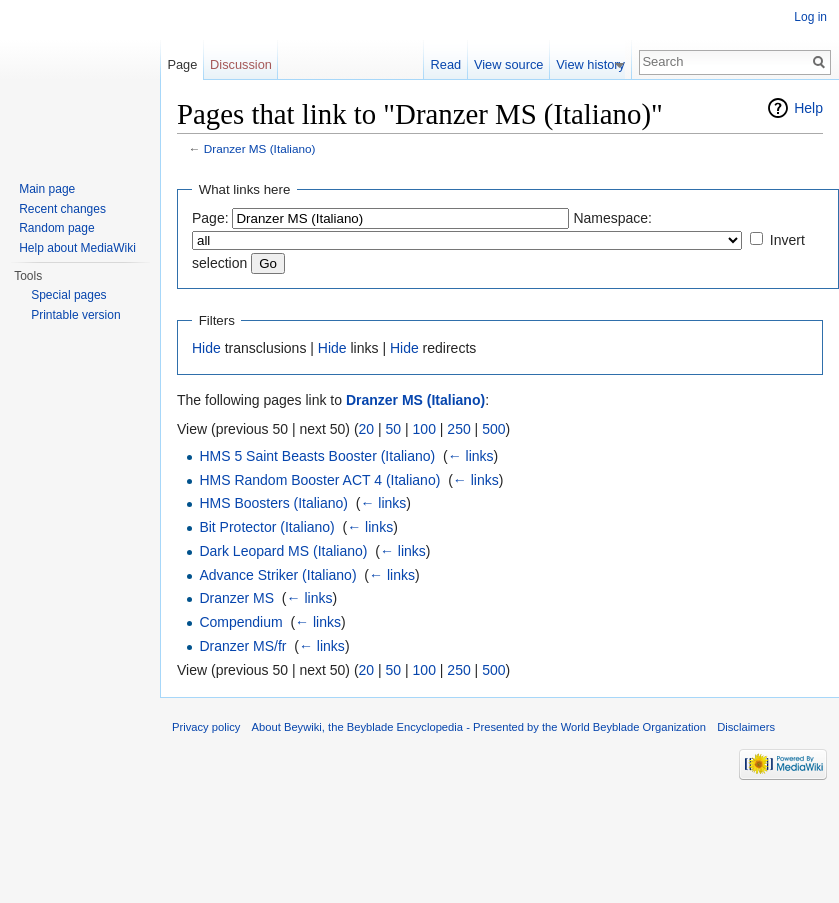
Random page (56, 228)
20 (367, 429)
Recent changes (62, 209)
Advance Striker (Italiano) (277, 575)
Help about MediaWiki (77, 248)
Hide (206, 348)
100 (424, 429)
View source (515, 64)
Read (452, 64)
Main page (47, 189)
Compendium (240, 622)
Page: (210, 218)
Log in (810, 17)
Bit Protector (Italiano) (266, 527)
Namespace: (612, 218)
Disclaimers (746, 727)
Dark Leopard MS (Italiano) (283, 551)
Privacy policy (206, 727)
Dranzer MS (236, 598)
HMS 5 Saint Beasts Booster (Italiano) (317, 456)
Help (808, 108)
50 (394, 429)
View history (597, 64)
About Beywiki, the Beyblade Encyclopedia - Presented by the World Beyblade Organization (479, 727)
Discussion (241, 64)
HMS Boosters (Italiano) (273, 503)
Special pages (68, 295)
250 (458, 429)
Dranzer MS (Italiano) (260, 148)
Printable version (75, 315)
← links (471, 456)
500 (493, 429)
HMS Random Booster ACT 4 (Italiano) (319, 480)
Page (182, 64)
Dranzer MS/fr (242, 646)
